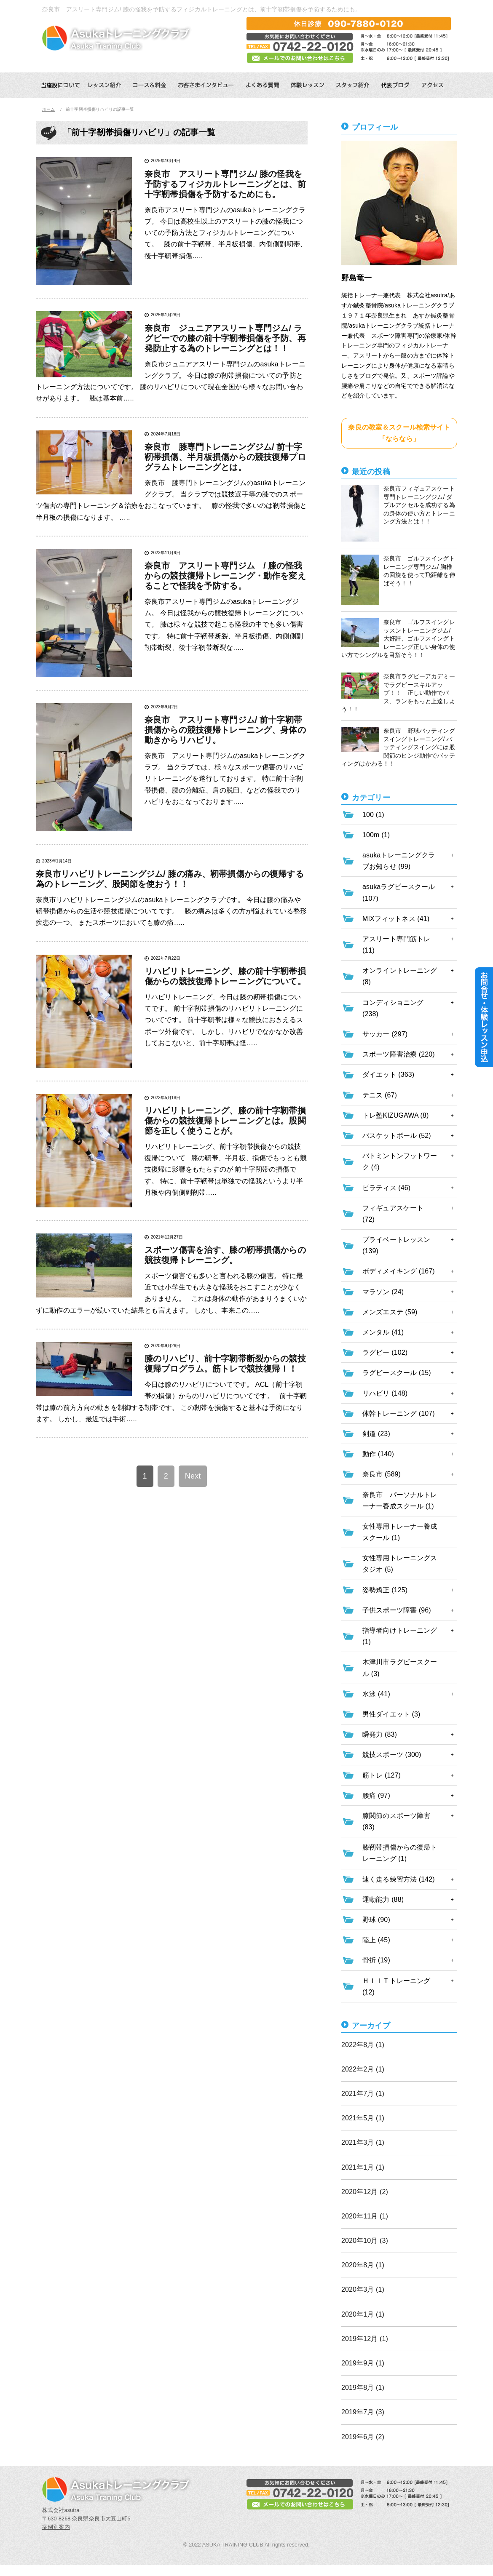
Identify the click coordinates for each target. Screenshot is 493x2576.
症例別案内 (56, 2527)
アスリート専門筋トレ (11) (396, 944)
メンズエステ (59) (389, 1312)
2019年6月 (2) (362, 2436)
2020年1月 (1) (362, 2314)
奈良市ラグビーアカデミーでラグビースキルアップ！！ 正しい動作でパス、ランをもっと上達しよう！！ (398, 693)
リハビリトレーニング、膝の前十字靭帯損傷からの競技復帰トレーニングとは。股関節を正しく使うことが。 (225, 1120)
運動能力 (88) (383, 1899)
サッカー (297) (384, 1034)
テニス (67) (379, 1095)
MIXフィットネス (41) (395, 918)
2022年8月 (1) (362, 2044)
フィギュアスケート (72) (392, 1213)
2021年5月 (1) (362, 2118)
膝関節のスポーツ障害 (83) (396, 1821)
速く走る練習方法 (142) (398, 1879)
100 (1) (373, 814)
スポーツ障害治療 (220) (398, 1054)
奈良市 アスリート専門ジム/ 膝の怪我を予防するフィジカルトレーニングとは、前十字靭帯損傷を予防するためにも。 (225, 184)
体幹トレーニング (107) (398, 1413)
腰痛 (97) (376, 1795)
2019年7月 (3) (362, 2412)
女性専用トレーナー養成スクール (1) (399, 1532)
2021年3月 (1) (362, 2142)
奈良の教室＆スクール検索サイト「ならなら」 (399, 433)
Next (193, 1476)
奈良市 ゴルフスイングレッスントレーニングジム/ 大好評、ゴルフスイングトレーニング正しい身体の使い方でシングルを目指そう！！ (398, 638)
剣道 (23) (376, 1433)
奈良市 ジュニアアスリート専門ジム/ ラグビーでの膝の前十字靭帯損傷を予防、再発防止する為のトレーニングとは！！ (225, 338)
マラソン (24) (383, 1291)
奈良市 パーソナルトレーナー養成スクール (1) (399, 1500)
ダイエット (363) (388, 1074)
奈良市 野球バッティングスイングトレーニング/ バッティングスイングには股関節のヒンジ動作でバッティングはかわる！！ (398, 747)
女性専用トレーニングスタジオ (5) (399, 1563)
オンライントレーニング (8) (399, 976)
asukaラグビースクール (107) (398, 892)
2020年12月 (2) (364, 2191)
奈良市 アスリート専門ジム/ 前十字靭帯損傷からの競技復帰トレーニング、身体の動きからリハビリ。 (225, 730)
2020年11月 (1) (364, 2216)
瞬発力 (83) (379, 1734)
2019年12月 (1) (364, 2338)
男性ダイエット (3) (391, 1714)
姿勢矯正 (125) (384, 1590)
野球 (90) (376, 1919)
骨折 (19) (376, 1960)
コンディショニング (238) (392, 1008)
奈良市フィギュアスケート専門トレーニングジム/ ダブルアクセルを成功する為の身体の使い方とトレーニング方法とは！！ (398, 513)
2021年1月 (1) (362, 2167)
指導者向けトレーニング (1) (399, 1636)
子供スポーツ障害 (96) (396, 1610)
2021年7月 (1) (362, 2093)
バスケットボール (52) (396, 1135)
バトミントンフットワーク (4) (399, 1161)
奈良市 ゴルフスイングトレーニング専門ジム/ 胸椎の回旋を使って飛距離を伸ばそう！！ (398, 580)
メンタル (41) (383, 1332)
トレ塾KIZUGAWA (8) (395, 1115)
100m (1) (376, 834)
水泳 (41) (376, 1694)
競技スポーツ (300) (391, 1754)
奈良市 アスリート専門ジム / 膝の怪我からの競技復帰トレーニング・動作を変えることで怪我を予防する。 (225, 575)
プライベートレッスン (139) (396, 1245)
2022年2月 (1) (362, 2069)
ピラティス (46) (386, 1187)
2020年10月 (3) (364, 2240)
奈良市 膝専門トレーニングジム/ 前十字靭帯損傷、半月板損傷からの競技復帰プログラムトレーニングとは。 (225, 457)
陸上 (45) (376, 1939)
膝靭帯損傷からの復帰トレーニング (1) (399, 1853)
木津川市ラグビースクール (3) (399, 1667)
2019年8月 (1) (362, 2387)
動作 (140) (378, 1454)
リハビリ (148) (384, 1393)
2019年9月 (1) (362, 2363)
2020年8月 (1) (362, 2265)
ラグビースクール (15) (396, 1372)
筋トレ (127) (381, 1775)
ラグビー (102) (384, 1352)
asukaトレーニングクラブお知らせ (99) (398, 861)
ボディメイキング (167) (398, 1271)
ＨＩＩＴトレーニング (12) (396, 1986)
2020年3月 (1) (362, 2289)
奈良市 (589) (381, 1474)
